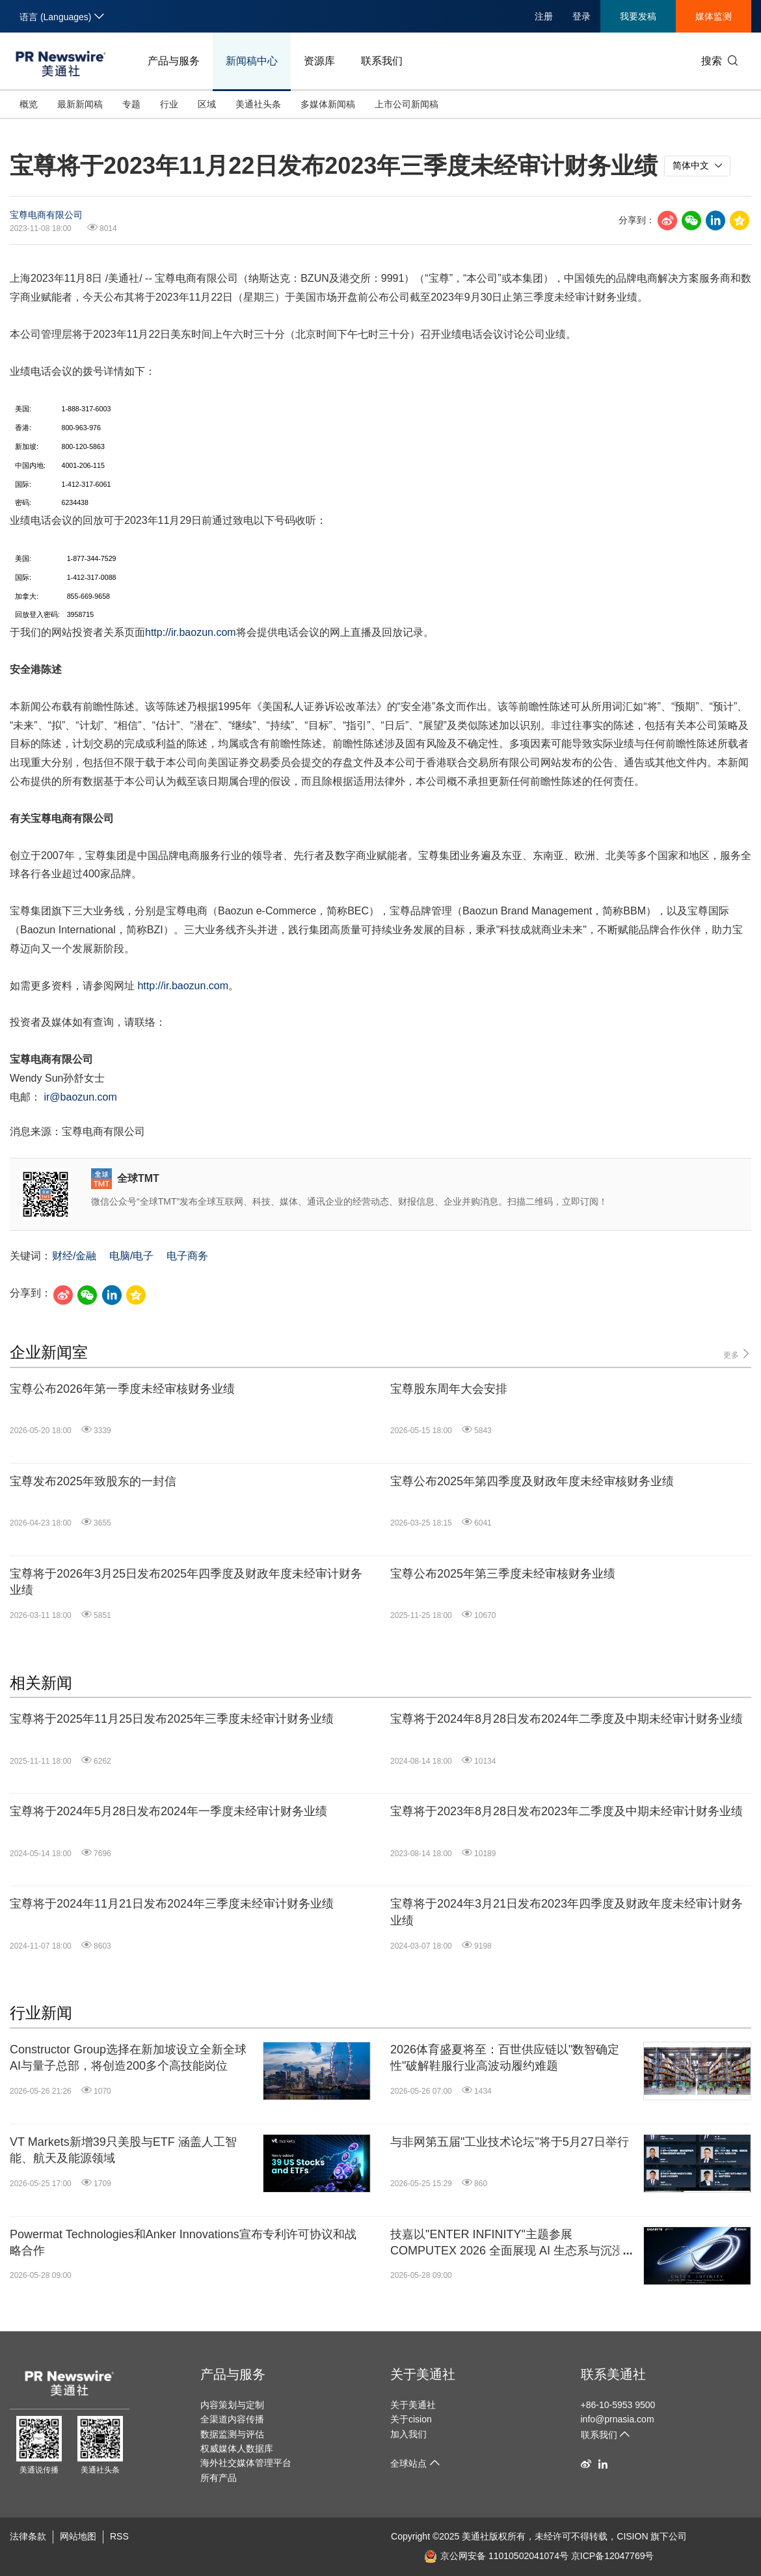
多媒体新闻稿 (327, 104)
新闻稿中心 (252, 60)
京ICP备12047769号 (612, 2556)
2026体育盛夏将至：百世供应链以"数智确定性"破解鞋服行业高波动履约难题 (504, 2057)
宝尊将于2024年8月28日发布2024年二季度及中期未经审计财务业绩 (566, 1718)
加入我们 (408, 2434)
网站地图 (78, 2536)
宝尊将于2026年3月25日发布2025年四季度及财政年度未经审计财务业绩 (186, 1581)
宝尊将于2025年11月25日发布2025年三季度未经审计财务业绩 (172, 1718)
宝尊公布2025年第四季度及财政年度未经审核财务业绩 (532, 1481)
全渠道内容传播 (232, 2419)
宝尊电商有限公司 (46, 215)
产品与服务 (174, 60)
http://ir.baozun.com (190, 632)
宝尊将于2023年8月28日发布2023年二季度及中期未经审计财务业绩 (566, 1811)
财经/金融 (74, 1255)
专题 (131, 104)
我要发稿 (638, 16)
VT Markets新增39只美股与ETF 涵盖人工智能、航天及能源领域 (123, 2150)
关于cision (411, 2419)
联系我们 (382, 60)
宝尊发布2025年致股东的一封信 (93, 1481)
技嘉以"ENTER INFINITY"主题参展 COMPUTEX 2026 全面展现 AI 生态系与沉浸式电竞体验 (512, 2243)
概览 (29, 104)
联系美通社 (613, 2374)
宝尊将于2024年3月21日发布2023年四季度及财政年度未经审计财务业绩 (566, 1911)
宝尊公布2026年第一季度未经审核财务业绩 (122, 1388)
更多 (737, 1354)
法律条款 (28, 2536)
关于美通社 (422, 2374)
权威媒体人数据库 (236, 2448)
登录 (581, 16)
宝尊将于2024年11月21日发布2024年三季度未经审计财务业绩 (172, 1903)
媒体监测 (713, 16)
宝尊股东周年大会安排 (448, 1388)
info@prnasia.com (617, 2419)
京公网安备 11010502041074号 (496, 2556)
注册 (544, 16)
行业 (169, 104)
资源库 (319, 60)
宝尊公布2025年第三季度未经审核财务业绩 (502, 1573)
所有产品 (218, 2478)
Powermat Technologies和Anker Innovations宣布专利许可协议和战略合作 (183, 2242)
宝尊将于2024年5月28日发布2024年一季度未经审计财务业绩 (168, 1811)
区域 (207, 104)
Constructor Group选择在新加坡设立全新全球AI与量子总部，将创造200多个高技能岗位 (128, 2057)
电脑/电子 (131, 1255)
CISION (632, 2536)
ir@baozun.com (80, 1097)
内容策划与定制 (232, 2405)
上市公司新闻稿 (406, 104)
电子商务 (187, 1255)
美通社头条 (258, 104)
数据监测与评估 (232, 2434)
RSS (119, 2536)
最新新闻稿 (80, 104)
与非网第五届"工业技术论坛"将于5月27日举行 (509, 2141)
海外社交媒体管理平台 (245, 2463)
